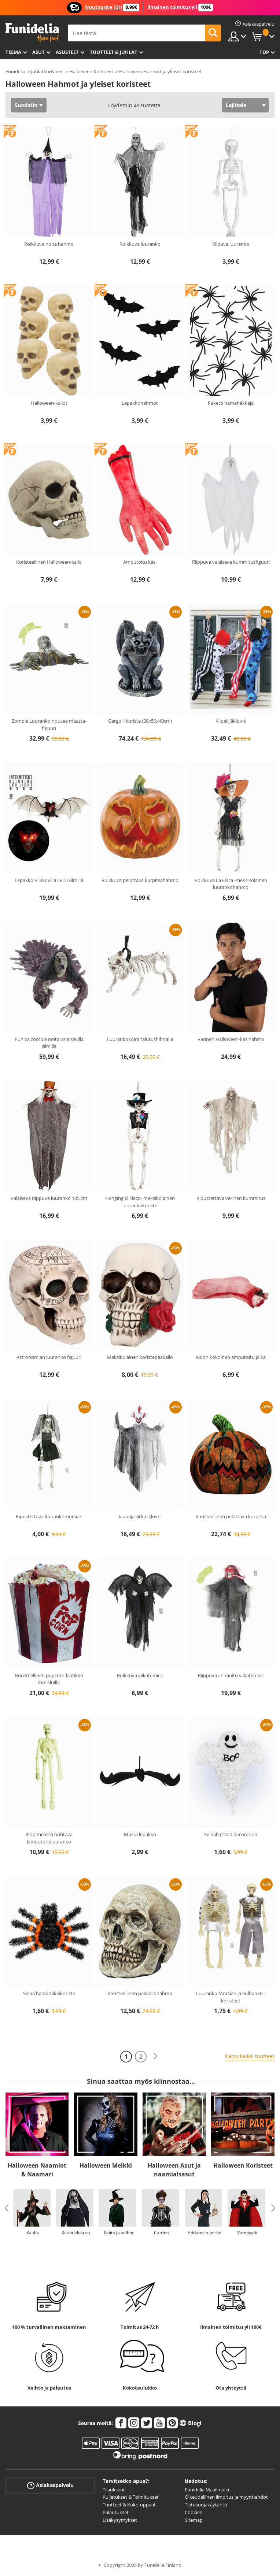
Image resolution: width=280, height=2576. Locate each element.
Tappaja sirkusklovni (140, 1516)
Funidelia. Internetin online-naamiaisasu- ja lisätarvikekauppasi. (32, 32)
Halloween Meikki (106, 2165)
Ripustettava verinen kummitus (230, 1198)
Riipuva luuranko (230, 244)
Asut (38, 52)
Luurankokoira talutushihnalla (140, 1039)
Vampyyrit (247, 2233)
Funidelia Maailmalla (207, 2489)
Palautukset (116, 2512)
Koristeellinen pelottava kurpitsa (230, 1516)
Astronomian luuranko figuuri (48, 1357)
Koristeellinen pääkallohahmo (139, 1993)
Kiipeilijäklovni (230, 721)
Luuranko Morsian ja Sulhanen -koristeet (230, 1997)
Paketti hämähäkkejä (231, 403)
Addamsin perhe (204, 2233)
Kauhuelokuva (76, 2233)
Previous (6, 2208)
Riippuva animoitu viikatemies (231, 1675)
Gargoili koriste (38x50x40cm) (140, 721)
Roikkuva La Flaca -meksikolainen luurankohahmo (231, 884)
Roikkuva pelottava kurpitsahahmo (140, 880)
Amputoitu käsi (139, 562)
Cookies (193, 2512)
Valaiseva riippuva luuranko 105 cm (49, 1198)
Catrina (161, 2233)
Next (273, 2208)
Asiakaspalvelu (50, 2485)
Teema (13, 52)
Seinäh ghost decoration (230, 1834)
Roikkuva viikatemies (140, 1675)
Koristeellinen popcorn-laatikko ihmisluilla (49, 1679)
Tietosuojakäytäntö (206, 2504)
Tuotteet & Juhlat (113, 52)
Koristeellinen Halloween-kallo (49, 562)
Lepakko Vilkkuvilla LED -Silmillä (49, 880)
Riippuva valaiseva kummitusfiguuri (231, 562)
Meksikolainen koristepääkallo (140, 1357)
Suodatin (26, 104)
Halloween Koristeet (91, 71)
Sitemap (194, 2520)
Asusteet (67, 52)
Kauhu (32, 2233)
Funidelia (15, 71)
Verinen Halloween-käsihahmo (231, 1039)
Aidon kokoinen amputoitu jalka (231, 1357)
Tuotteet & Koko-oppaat (129, 2504)
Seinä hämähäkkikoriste (49, 1993)
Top (264, 52)
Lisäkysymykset (120, 2520)
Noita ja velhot (118, 2233)
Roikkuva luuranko (140, 244)
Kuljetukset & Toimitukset (131, 2497)
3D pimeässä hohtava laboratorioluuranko (49, 1838)
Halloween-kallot (49, 403)
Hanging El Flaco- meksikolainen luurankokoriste (140, 1202)
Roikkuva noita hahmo (49, 244)
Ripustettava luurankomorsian (49, 1516)
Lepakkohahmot (140, 403)
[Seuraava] (155, 2056)
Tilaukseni (113, 2489)
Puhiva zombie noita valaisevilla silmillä (49, 1043)
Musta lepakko (140, 1834)
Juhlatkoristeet (47, 71)
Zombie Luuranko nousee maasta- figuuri (49, 724)
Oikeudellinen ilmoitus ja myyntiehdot (226, 2497)
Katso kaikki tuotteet (250, 2056)
